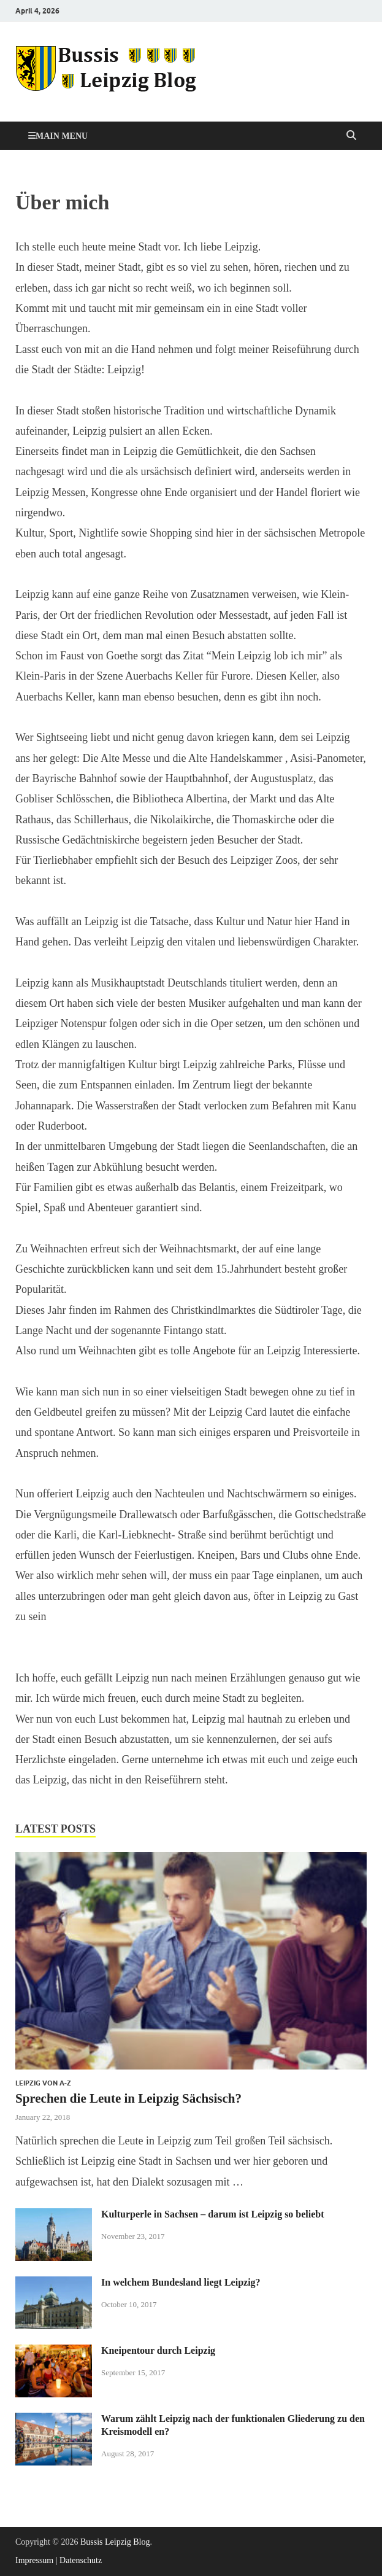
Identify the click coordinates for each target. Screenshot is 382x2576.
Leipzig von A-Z (43, 2083)
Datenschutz (80, 2560)
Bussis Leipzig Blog (115, 2542)
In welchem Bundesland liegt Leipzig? (181, 2282)
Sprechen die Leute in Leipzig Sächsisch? (128, 2098)
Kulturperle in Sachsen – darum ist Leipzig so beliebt (212, 2214)
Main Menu (62, 136)
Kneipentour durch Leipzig (158, 2350)
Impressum (34, 2560)
